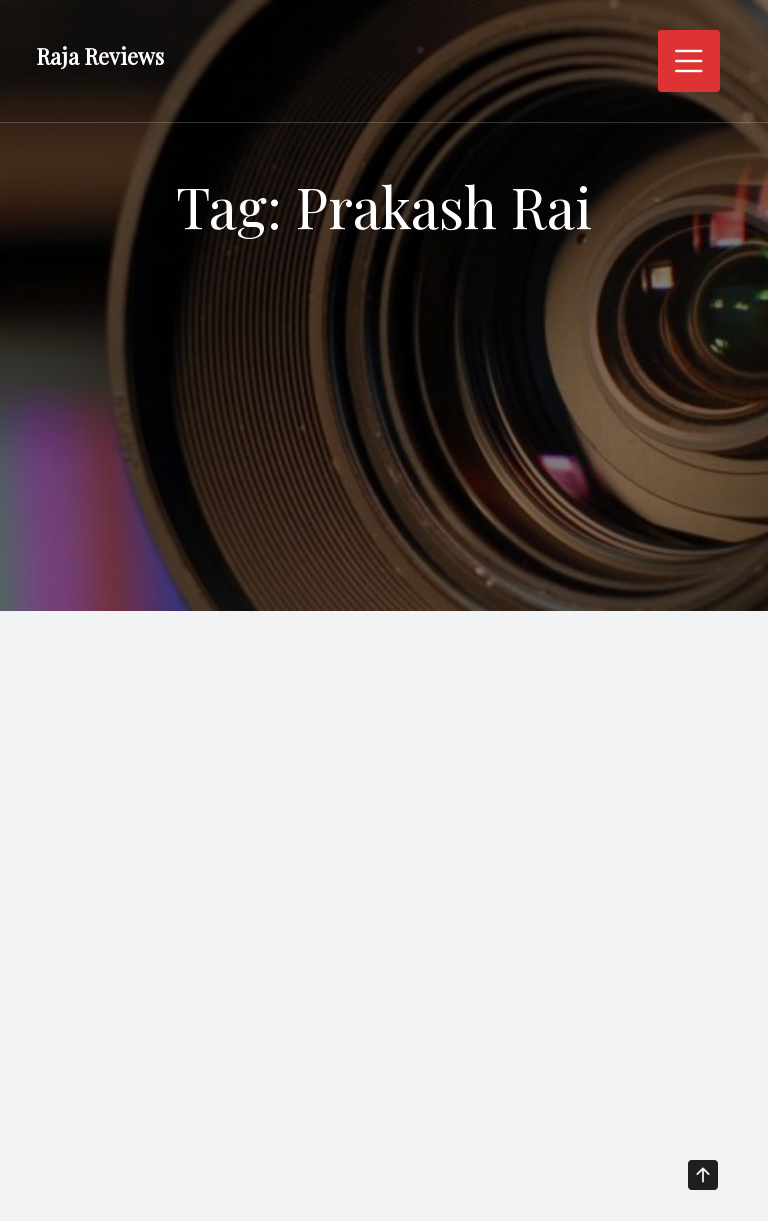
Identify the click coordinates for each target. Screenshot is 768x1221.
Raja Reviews (100, 56)
